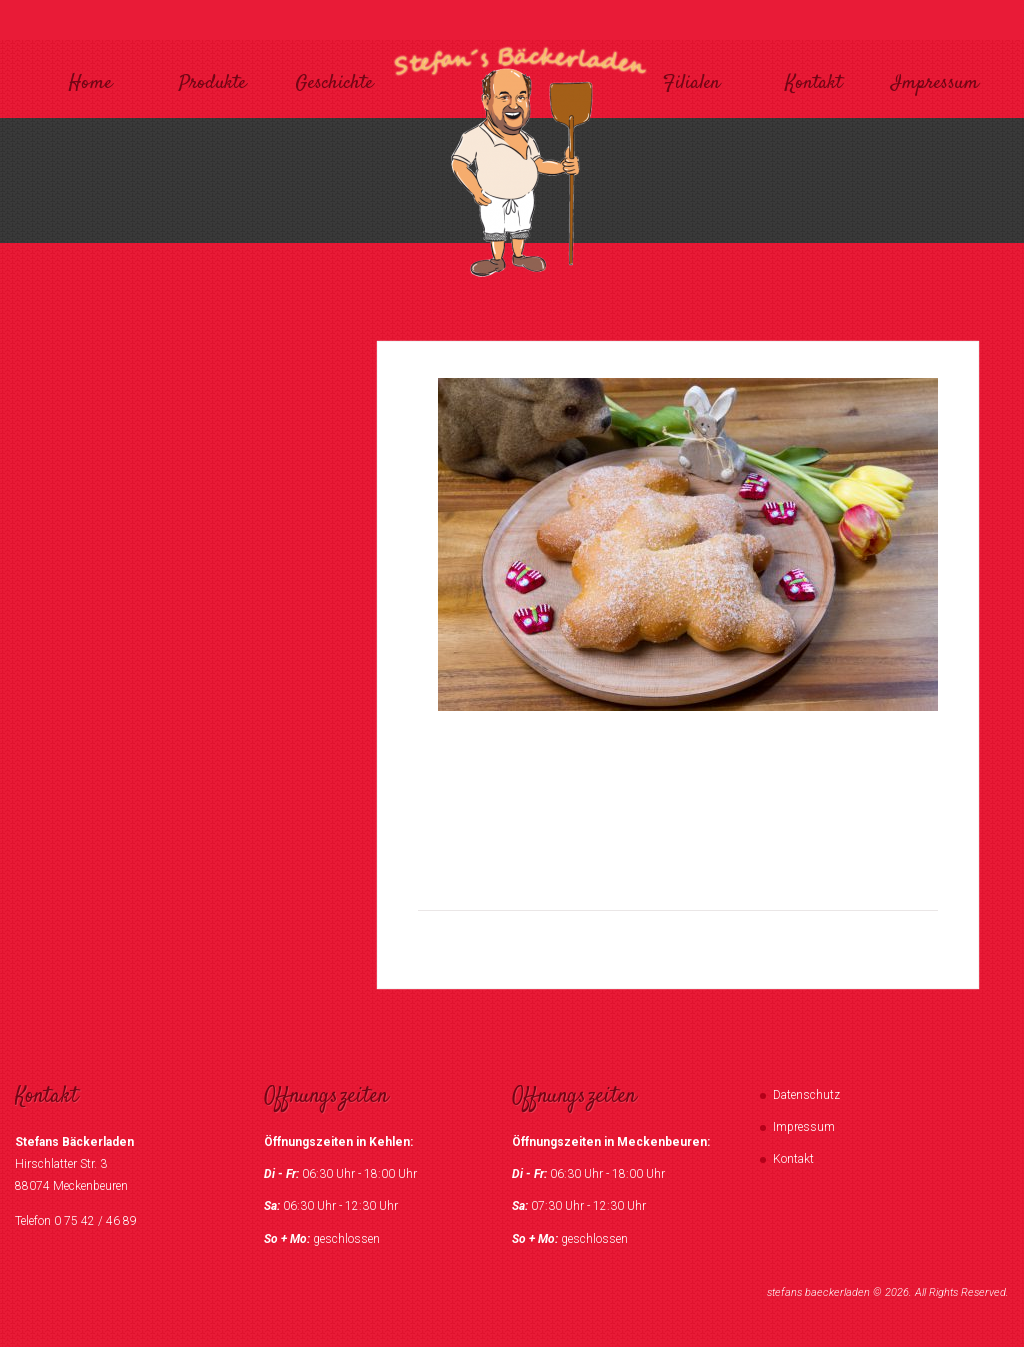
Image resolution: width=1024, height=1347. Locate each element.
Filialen (691, 83)
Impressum (935, 83)
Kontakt (813, 83)
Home (90, 83)
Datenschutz (806, 1095)
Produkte (212, 83)
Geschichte (334, 83)
